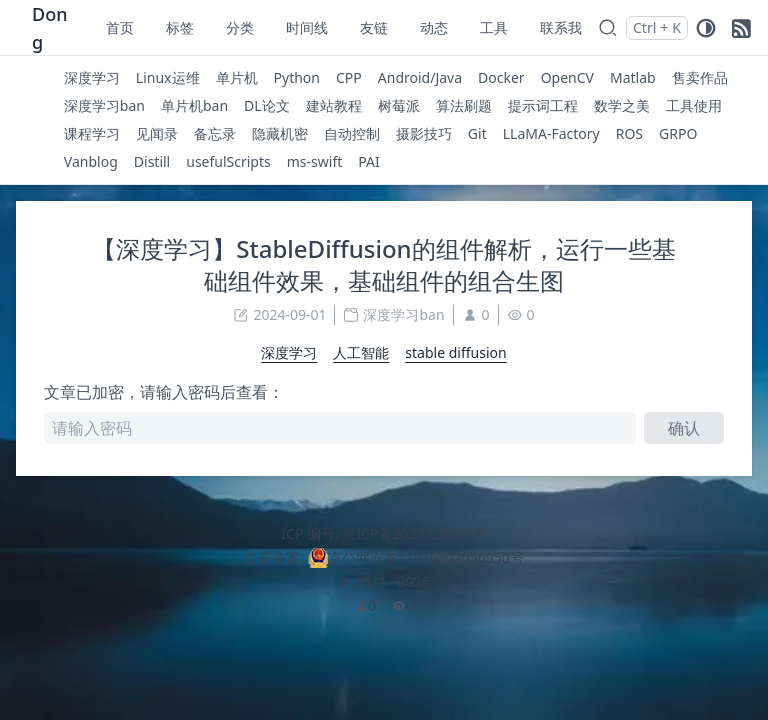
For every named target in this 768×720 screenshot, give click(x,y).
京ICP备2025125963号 (414, 533)
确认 (684, 428)
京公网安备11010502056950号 (426, 557)
